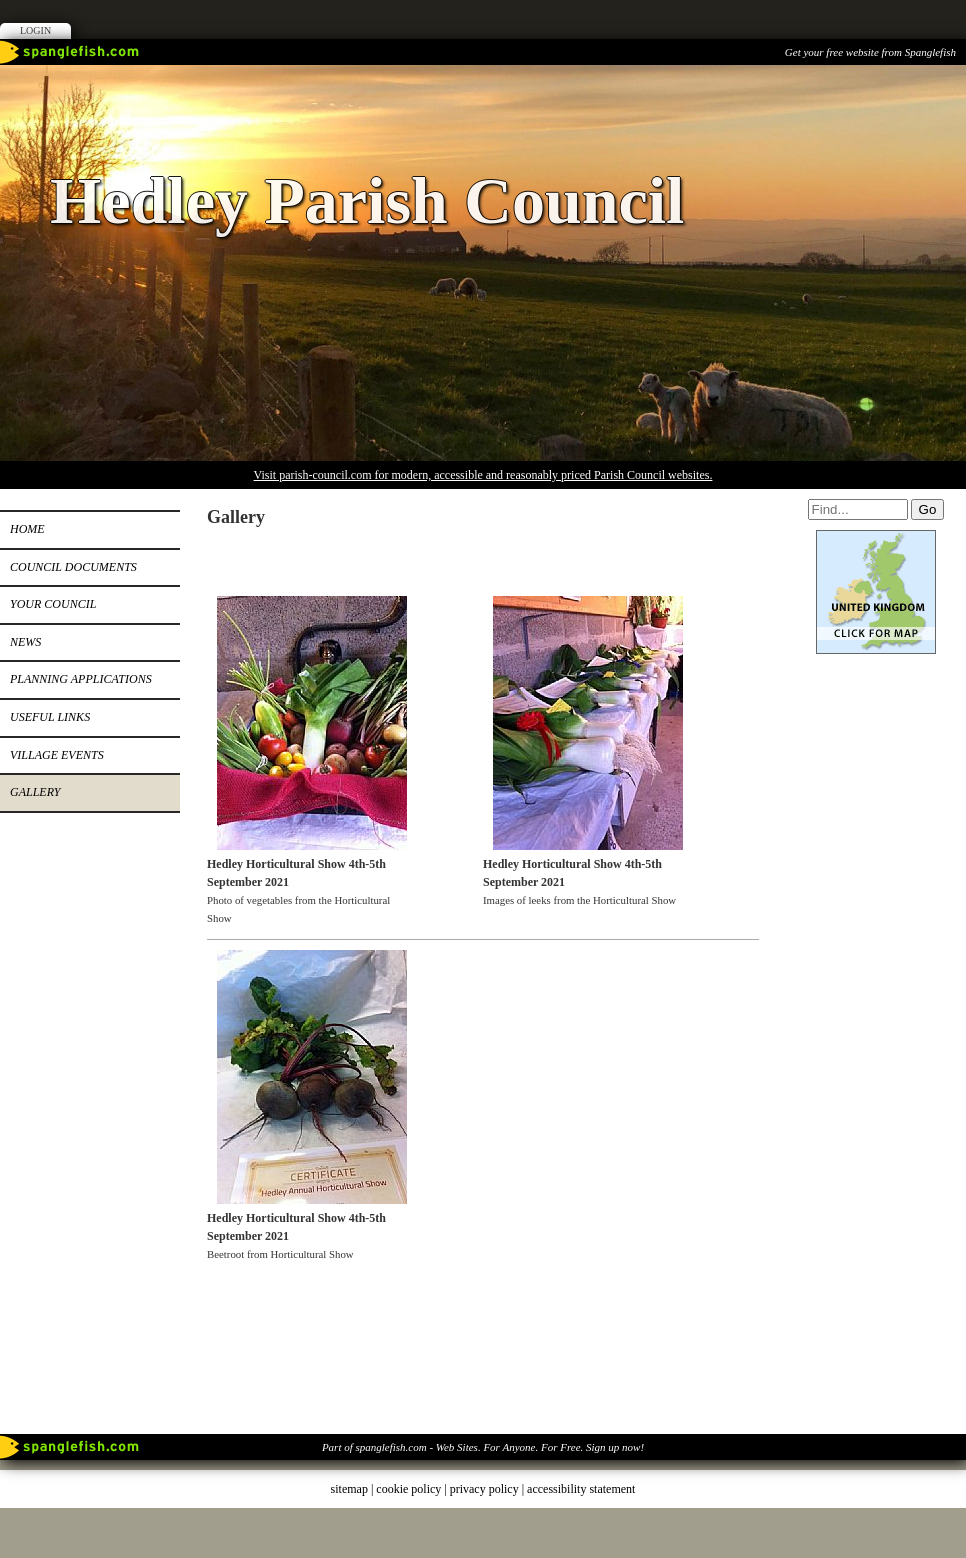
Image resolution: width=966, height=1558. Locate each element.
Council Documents (73, 567)
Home (27, 529)
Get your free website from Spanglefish (870, 52)
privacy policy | (488, 1489)
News (25, 642)
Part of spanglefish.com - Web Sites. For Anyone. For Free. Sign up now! (483, 1447)
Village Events (57, 755)
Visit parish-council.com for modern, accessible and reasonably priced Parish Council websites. (483, 475)
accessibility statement (581, 1489)
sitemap (349, 1489)
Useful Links (50, 717)
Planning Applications (81, 679)
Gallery (35, 792)
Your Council (53, 604)
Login (35, 30)
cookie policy (408, 1489)
